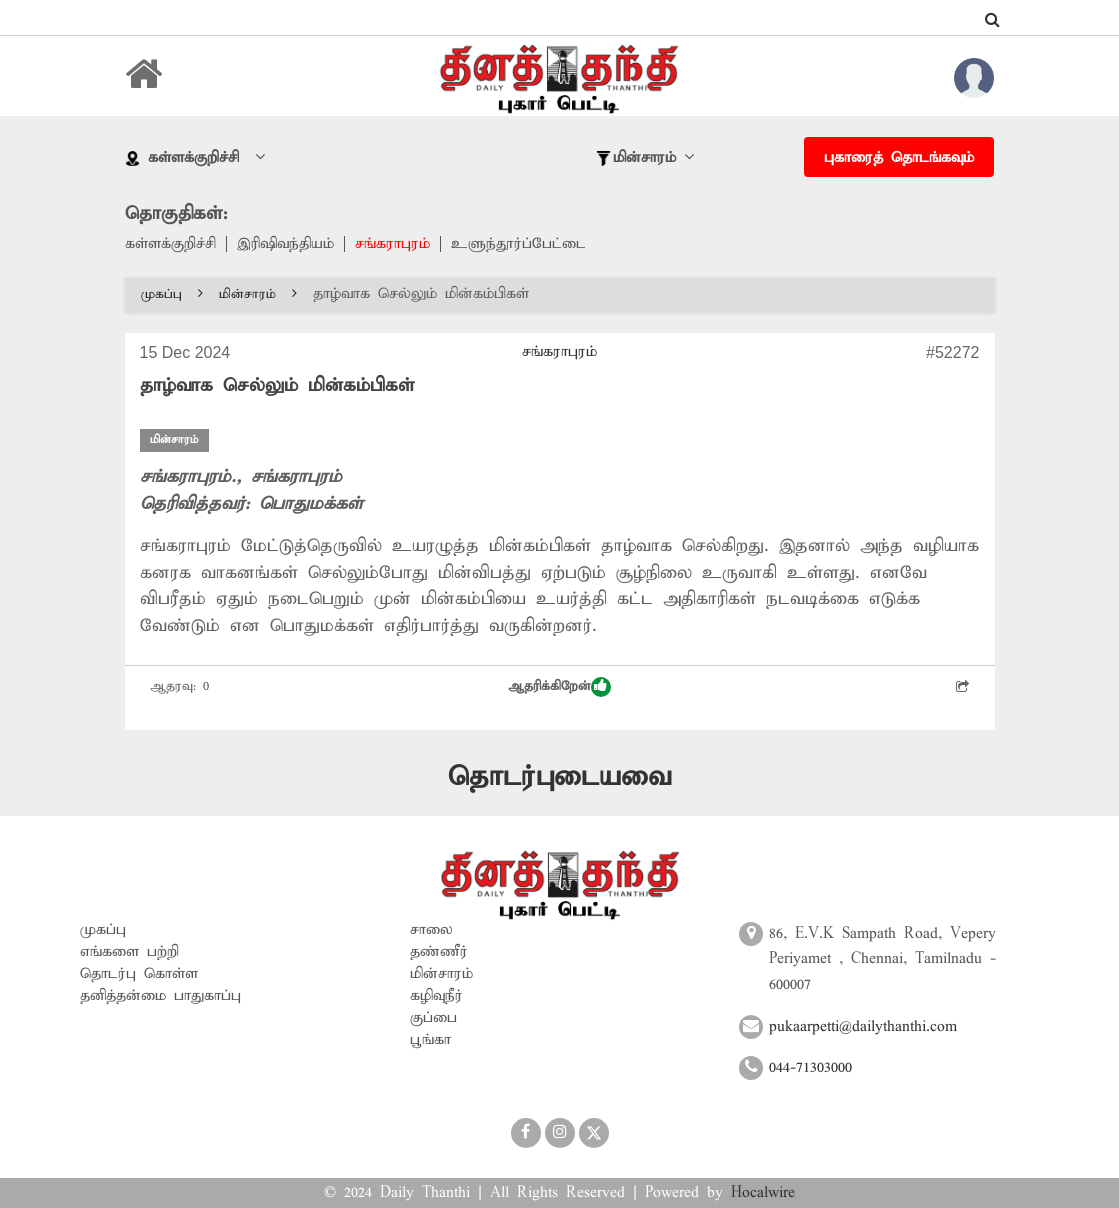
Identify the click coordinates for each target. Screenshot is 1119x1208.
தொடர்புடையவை (559, 777)
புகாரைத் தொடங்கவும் (899, 158)
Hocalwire (763, 1193)
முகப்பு (172, 294)
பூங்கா (430, 1040)
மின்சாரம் (258, 294)
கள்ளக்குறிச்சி (170, 244)
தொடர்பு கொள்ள (139, 974)
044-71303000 (810, 1068)
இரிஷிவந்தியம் (285, 244)
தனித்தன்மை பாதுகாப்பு (160, 996)
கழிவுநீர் (436, 996)
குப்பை (433, 1018)
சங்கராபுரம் (392, 244)
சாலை (431, 930)
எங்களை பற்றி (129, 952)
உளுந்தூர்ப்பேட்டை (518, 244)
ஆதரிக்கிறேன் (559, 687)
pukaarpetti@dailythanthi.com (863, 1027)
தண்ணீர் (439, 952)
